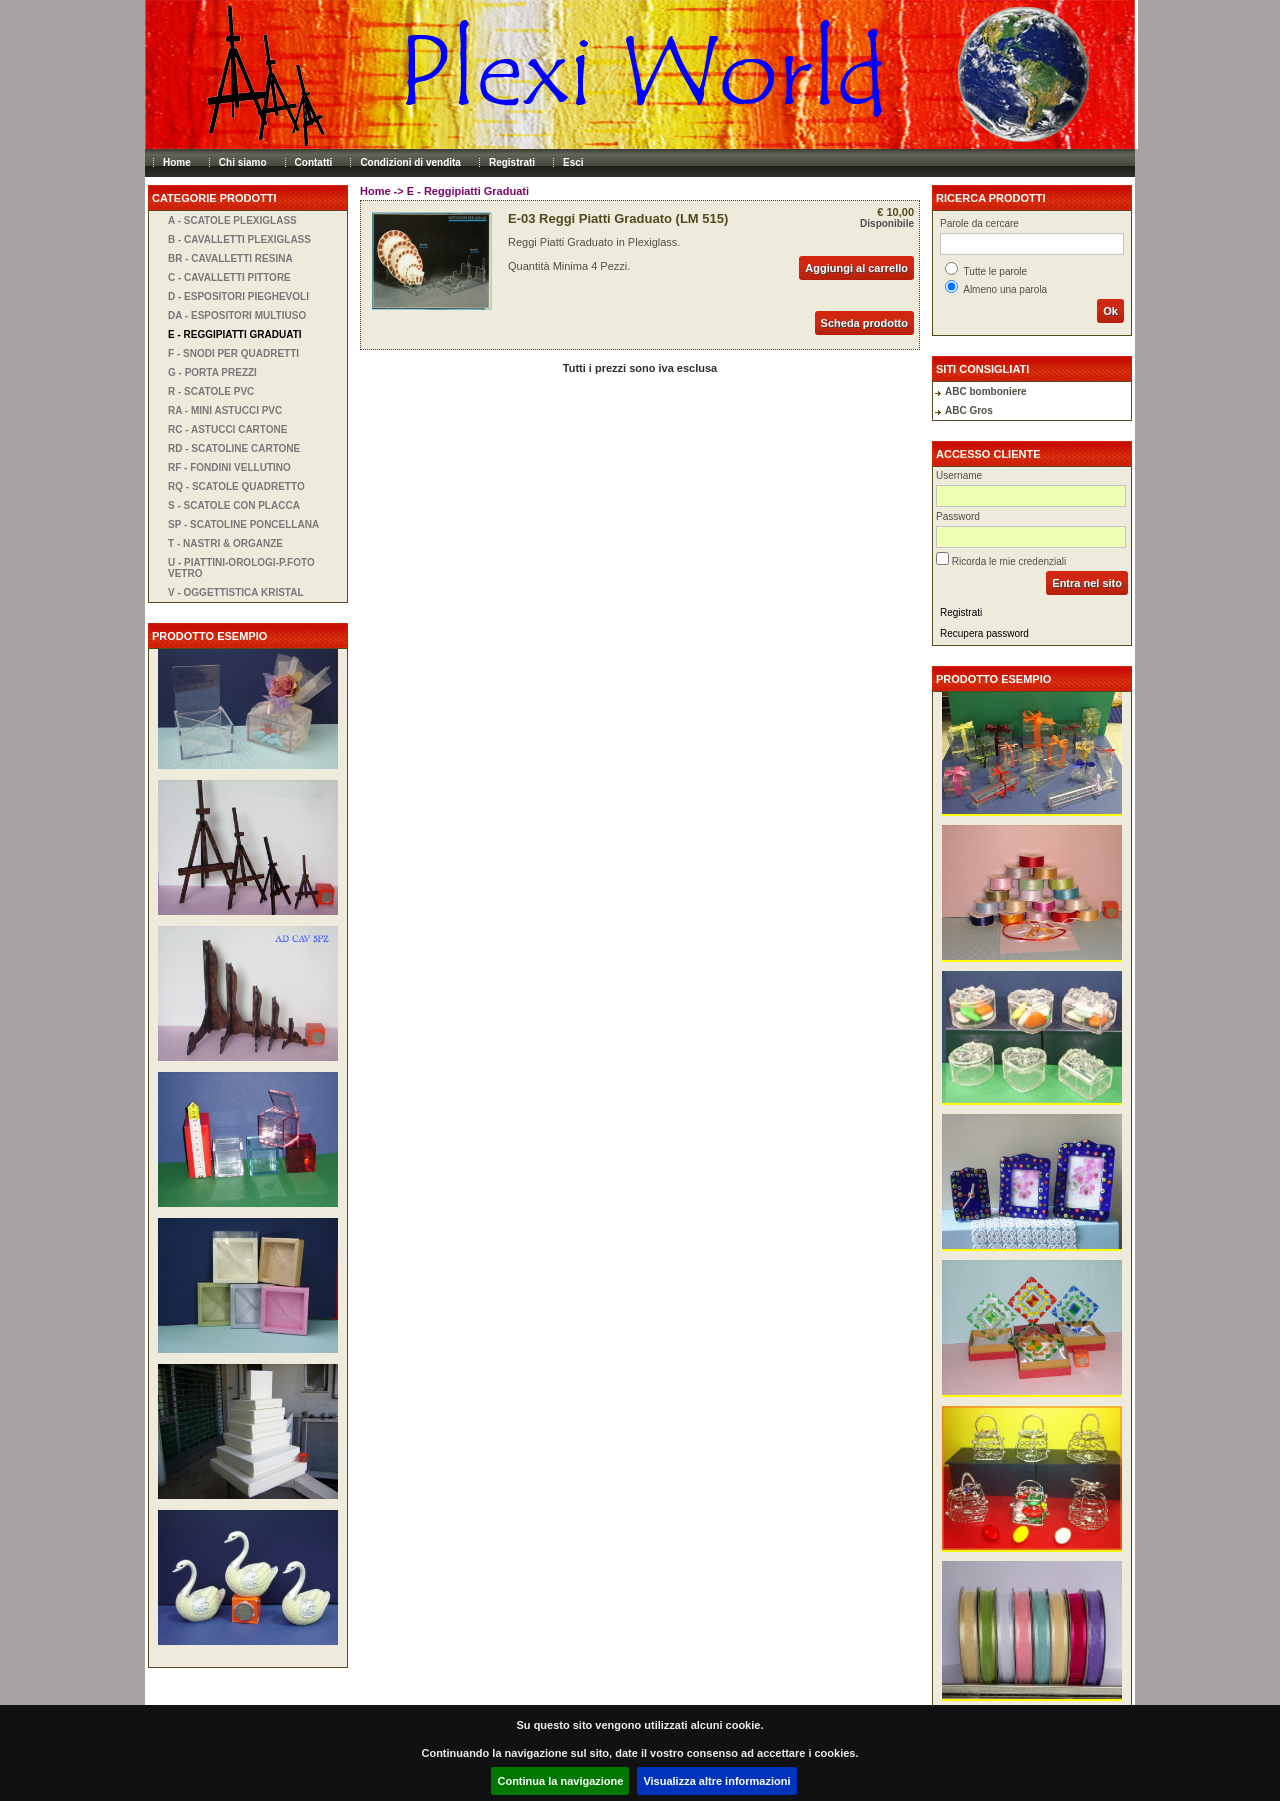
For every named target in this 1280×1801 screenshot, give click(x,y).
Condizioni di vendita (410, 162)
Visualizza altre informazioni (716, 1781)
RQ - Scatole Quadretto (236, 486)
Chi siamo (243, 162)
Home (177, 162)
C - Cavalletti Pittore (229, 277)
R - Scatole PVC (211, 391)
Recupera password (984, 633)
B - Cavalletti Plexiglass (239, 239)
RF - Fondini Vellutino (229, 467)
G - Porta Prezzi (212, 372)
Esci (573, 162)
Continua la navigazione (560, 1781)
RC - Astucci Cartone (227, 429)
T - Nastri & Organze (225, 543)
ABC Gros (969, 410)
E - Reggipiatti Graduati (235, 334)
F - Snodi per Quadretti (233, 353)
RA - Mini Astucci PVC (225, 410)
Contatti (314, 162)
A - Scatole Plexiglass (232, 220)
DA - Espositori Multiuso (237, 315)
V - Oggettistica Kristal (236, 592)
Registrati (512, 162)
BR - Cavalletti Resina (230, 258)
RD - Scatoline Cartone (234, 448)
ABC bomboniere (986, 391)
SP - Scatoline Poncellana (243, 524)
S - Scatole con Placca (234, 505)
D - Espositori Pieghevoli (238, 296)
